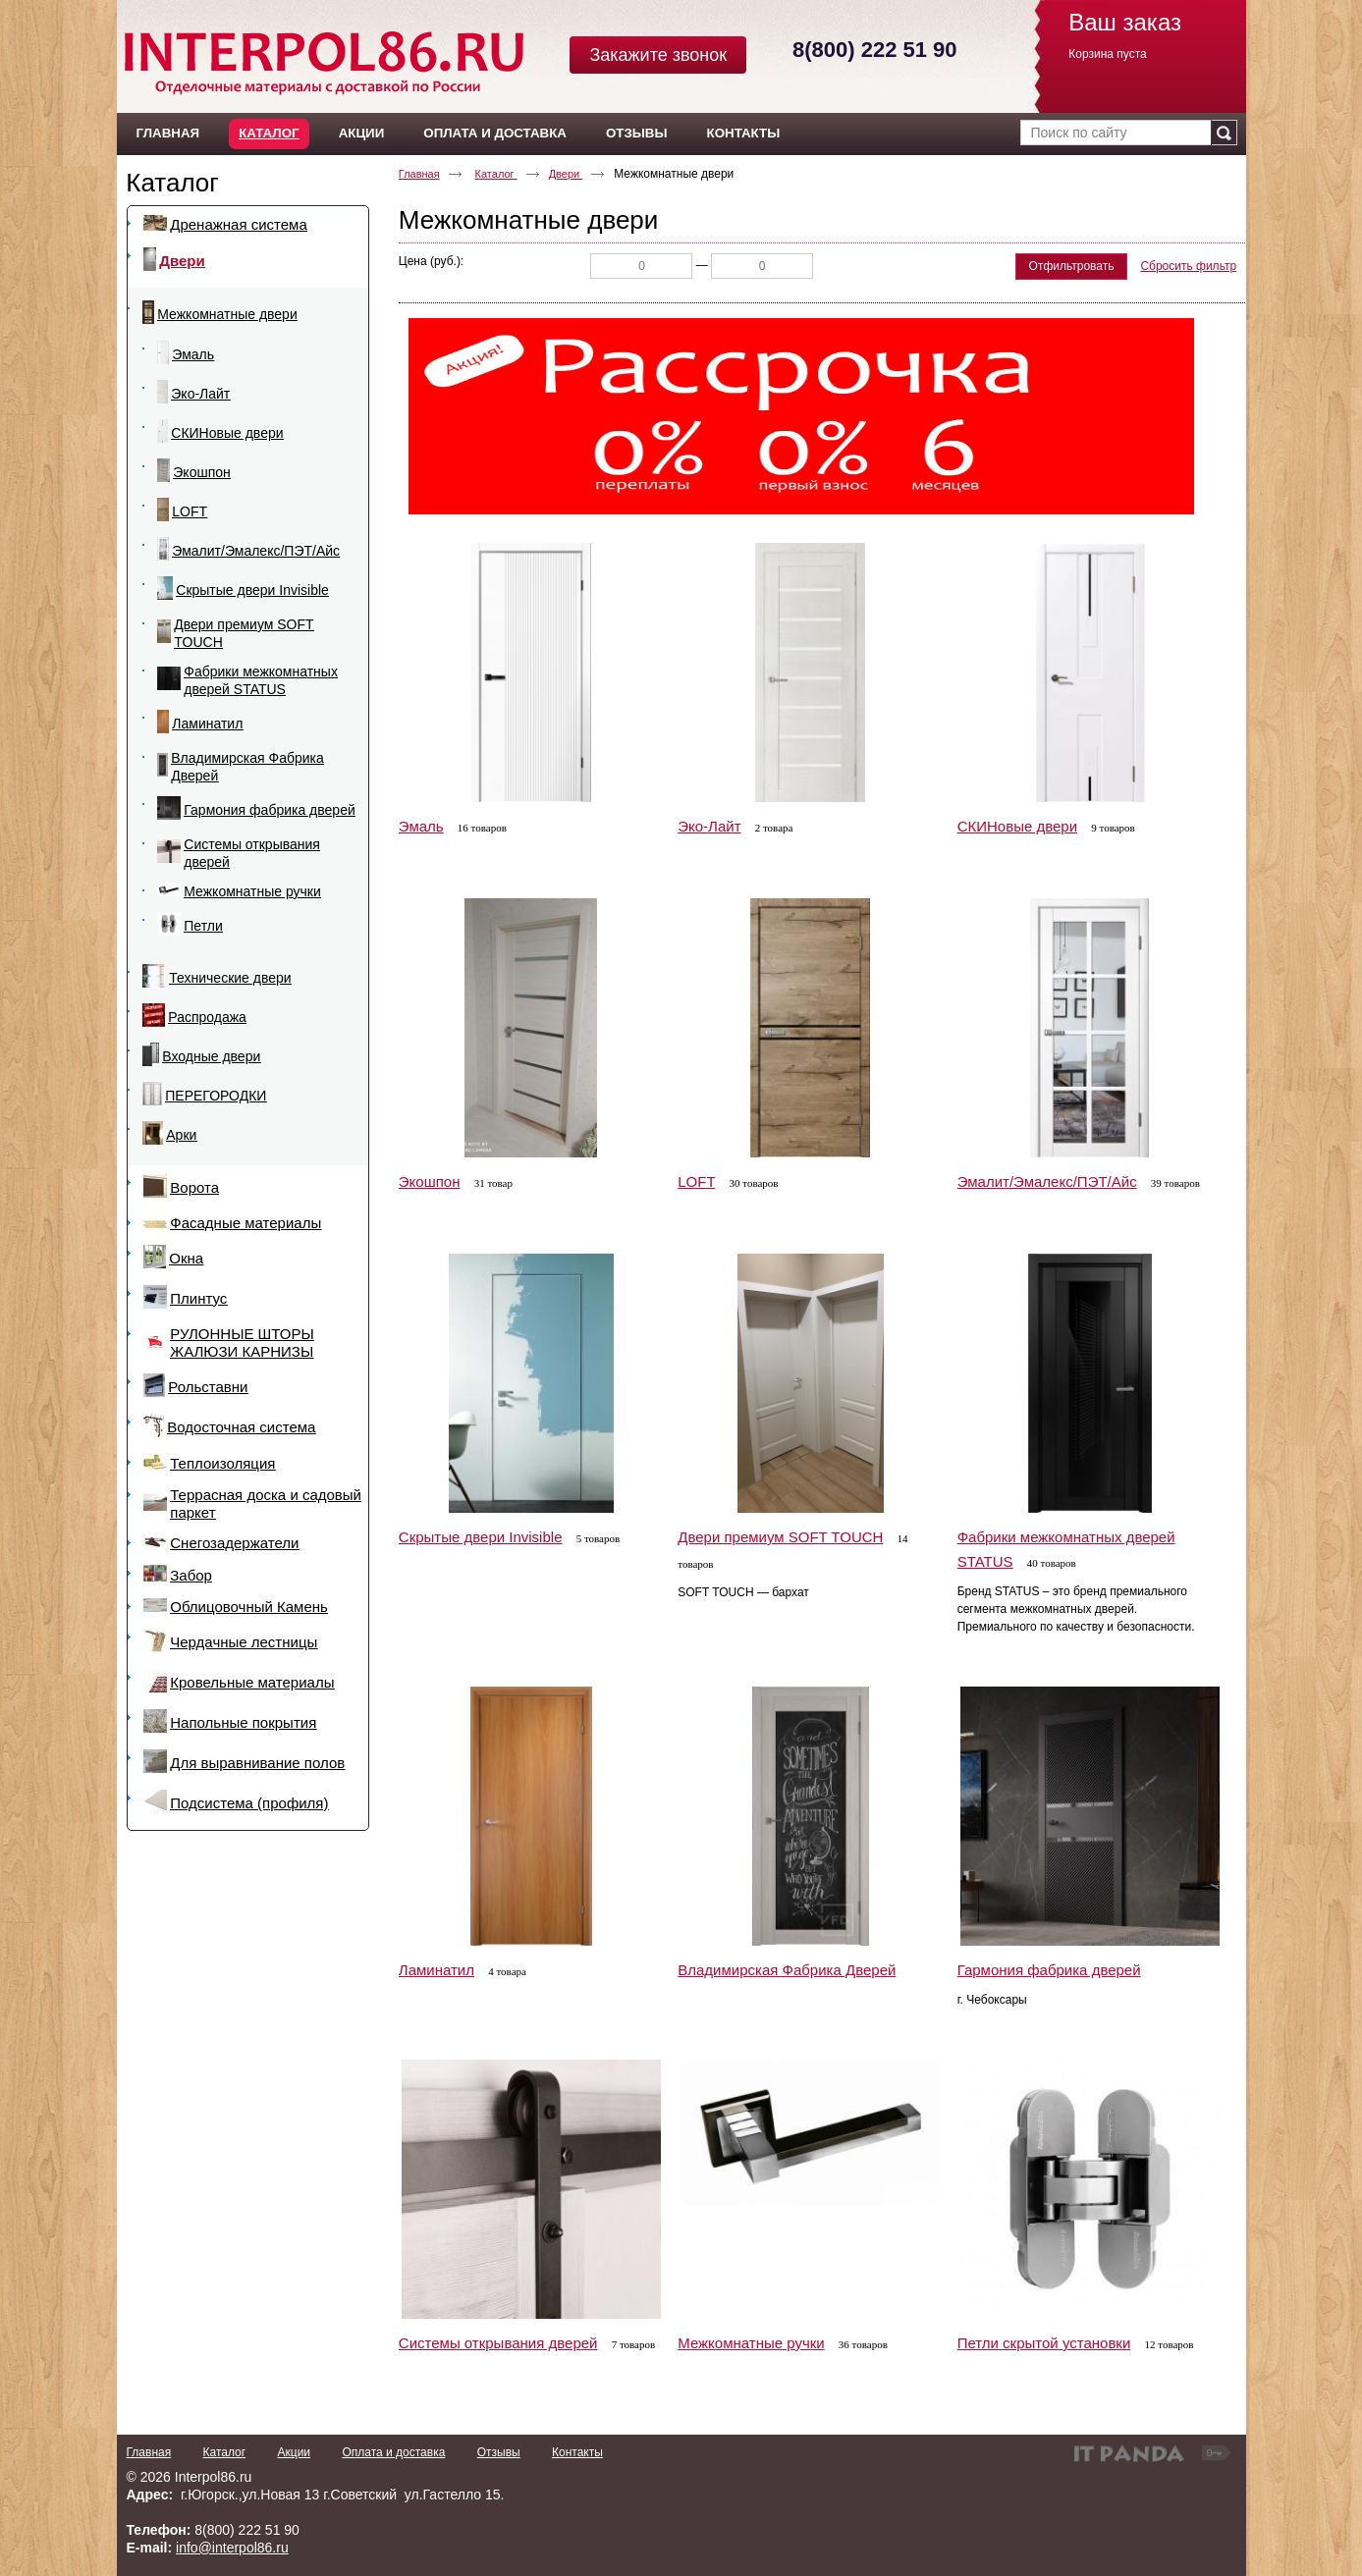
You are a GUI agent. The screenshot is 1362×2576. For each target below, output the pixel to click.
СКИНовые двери (1017, 826)
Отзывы (498, 2452)
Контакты (577, 2452)
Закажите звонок (658, 55)
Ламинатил (436, 1969)
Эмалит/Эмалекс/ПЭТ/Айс (1047, 1181)
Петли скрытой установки (1044, 2342)
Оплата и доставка (393, 2452)
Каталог (269, 133)
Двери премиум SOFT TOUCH (780, 1537)
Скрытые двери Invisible (481, 1537)
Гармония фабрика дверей (1049, 1969)
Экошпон (430, 1181)
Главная (419, 174)
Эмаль (421, 826)
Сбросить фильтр (1188, 266)
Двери (566, 174)
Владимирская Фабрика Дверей (787, 1969)
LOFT (696, 1181)
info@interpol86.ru (232, 2547)
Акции (294, 2452)
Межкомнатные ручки (751, 2342)
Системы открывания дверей (498, 2342)
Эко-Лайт (709, 826)
